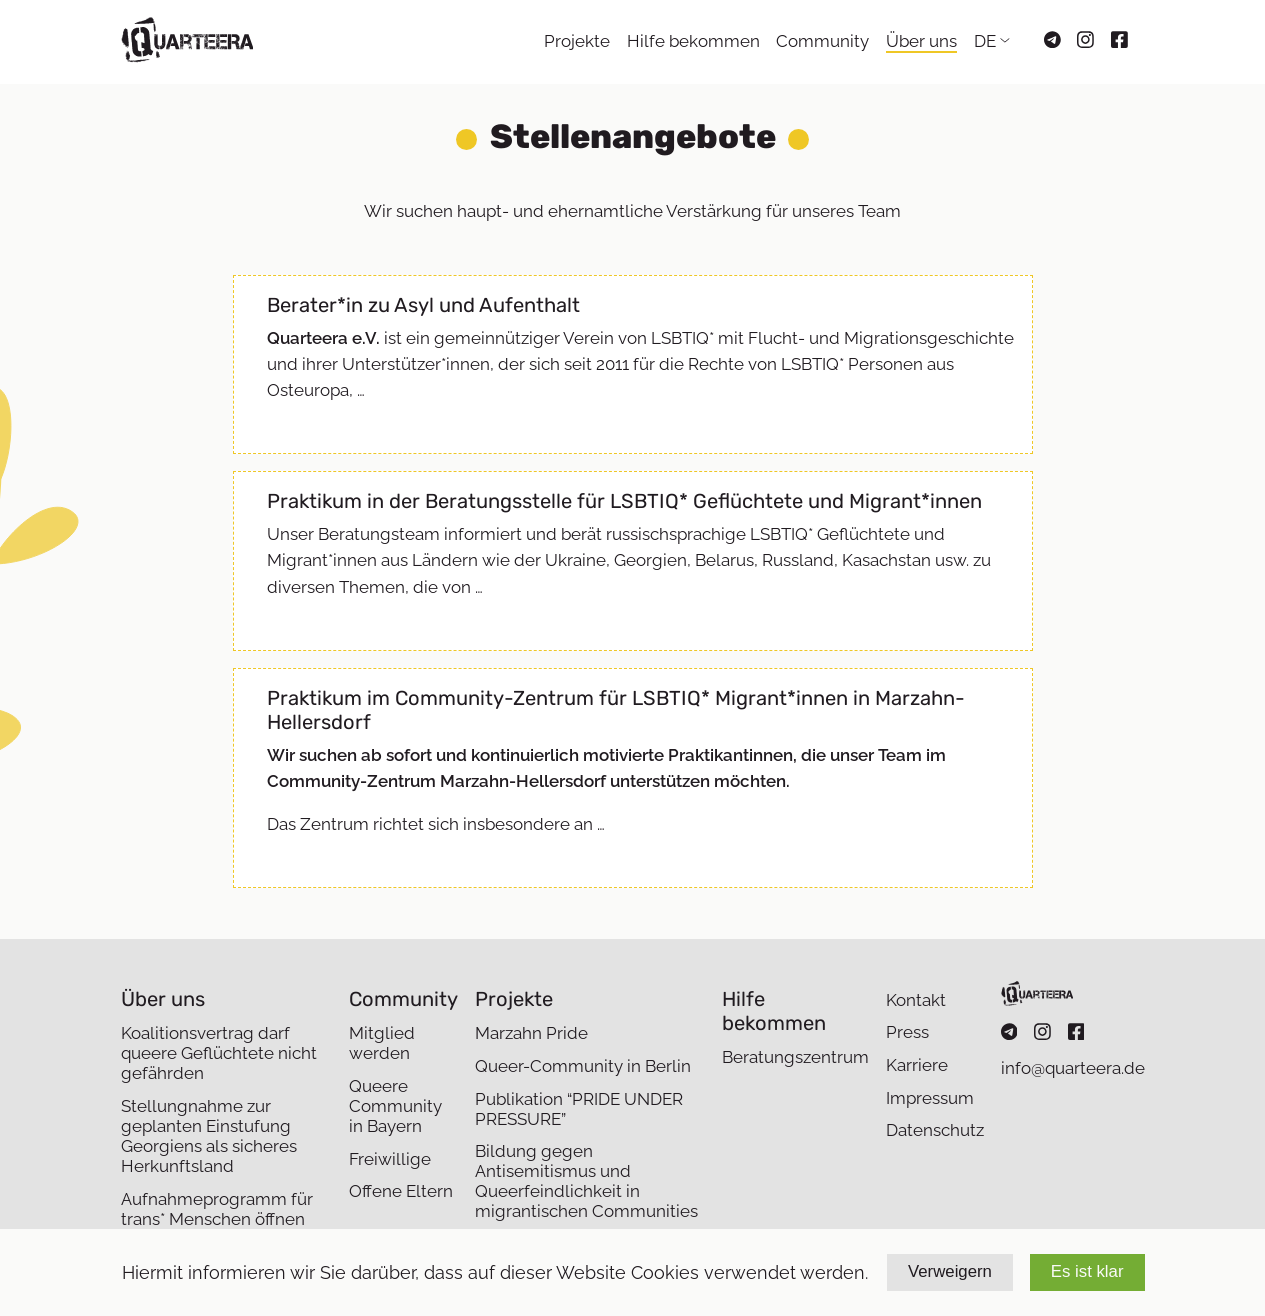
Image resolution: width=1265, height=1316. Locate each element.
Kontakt (916, 1000)
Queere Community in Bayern (395, 1106)
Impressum (930, 1098)
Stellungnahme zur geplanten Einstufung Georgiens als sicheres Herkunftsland (209, 1136)
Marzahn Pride (531, 1033)
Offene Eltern (401, 1191)
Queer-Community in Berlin (583, 1066)
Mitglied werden (382, 1043)
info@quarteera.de (1073, 1068)
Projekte (577, 41)
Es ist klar (1087, 1271)
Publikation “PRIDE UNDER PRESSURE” (579, 1109)
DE (985, 41)
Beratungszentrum (795, 1057)
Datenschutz (935, 1130)
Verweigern (950, 1271)
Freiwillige (390, 1159)
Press (907, 1032)
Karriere (917, 1065)
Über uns (921, 41)
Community (822, 41)
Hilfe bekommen (693, 41)
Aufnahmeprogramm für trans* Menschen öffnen (217, 1209)
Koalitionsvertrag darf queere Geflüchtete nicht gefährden (219, 1053)
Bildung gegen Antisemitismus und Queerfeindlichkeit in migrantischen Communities (586, 1181)
